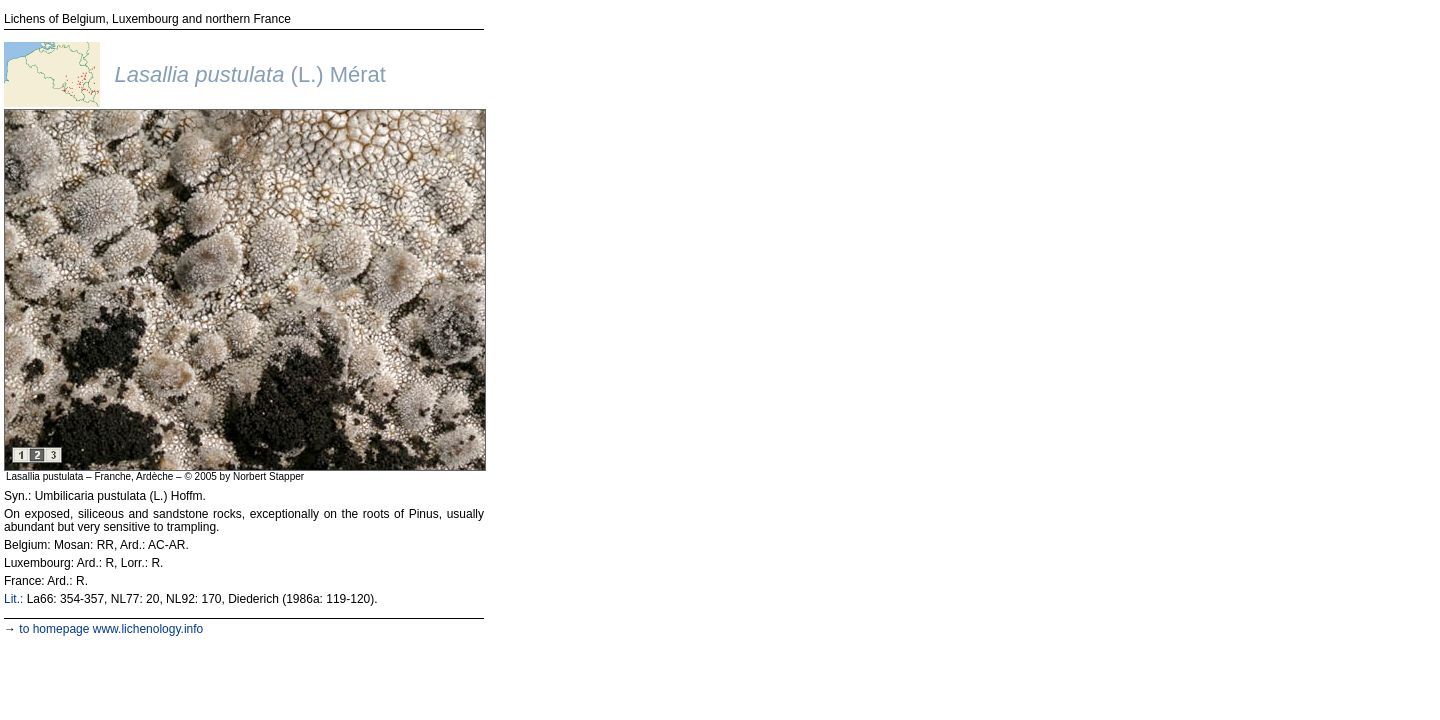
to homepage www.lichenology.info (111, 629)
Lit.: (13, 599)
